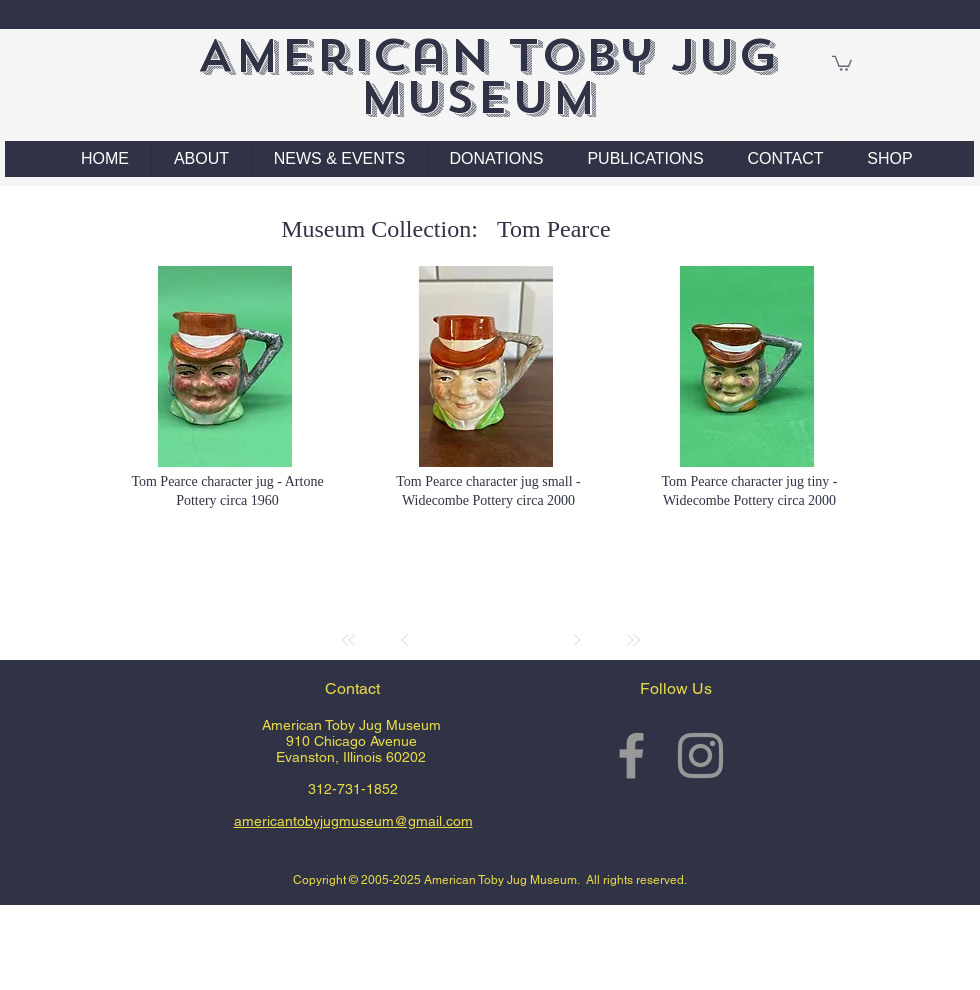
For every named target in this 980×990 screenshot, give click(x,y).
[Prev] (405, 640)
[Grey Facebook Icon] (631, 755)
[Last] (633, 640)
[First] (349, 640)
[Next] (577, 640)
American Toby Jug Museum (487, 76)
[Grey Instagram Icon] (700, 755)
